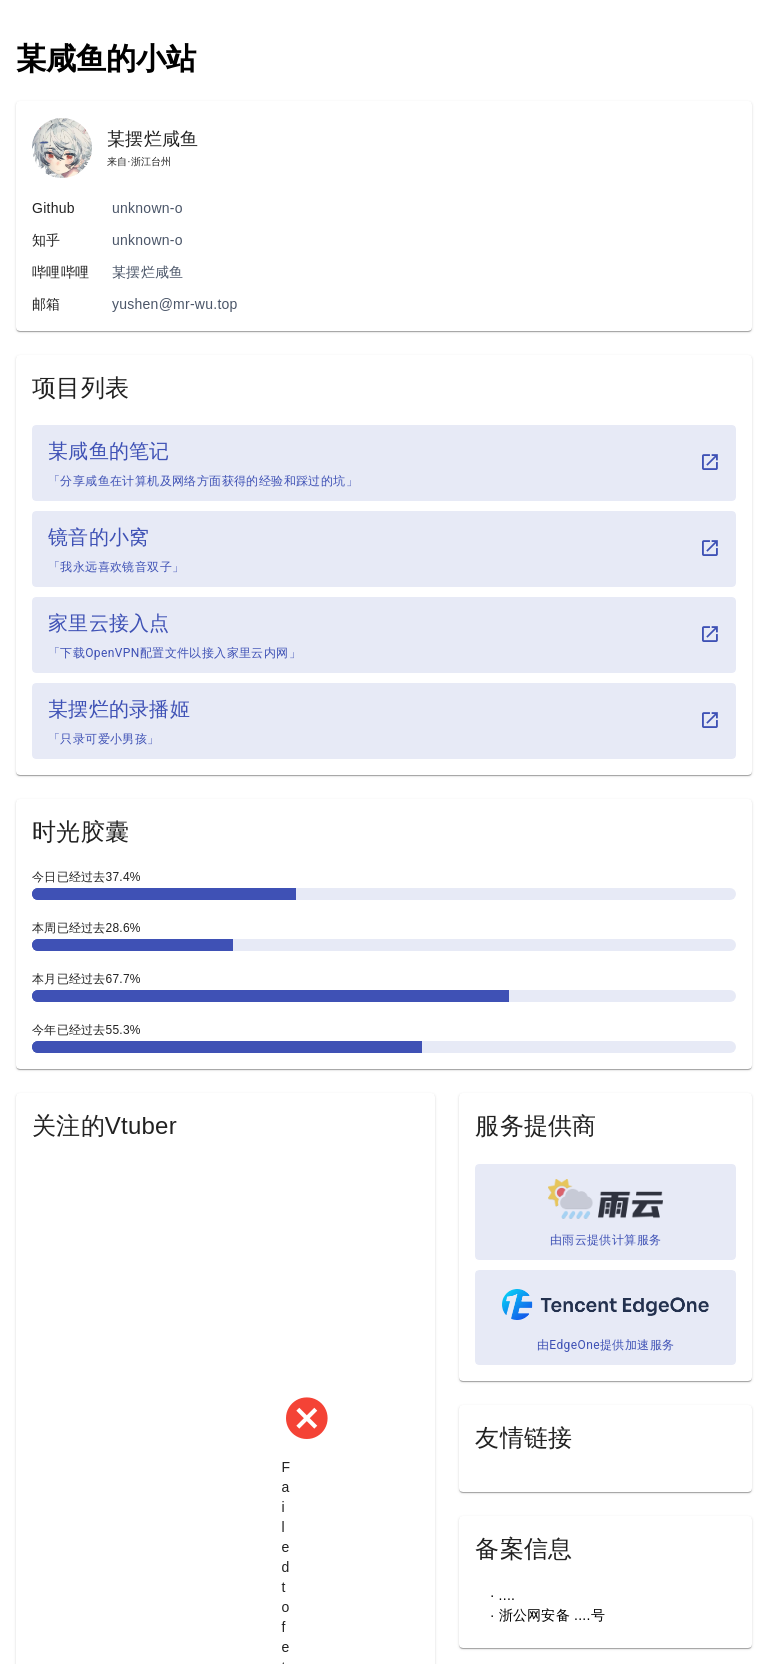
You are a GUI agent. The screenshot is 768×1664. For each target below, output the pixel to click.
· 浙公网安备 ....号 (547, 1615)
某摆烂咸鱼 (147, 272)
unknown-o (147, 208)
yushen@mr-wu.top (175, 304)
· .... (502, 1595)
